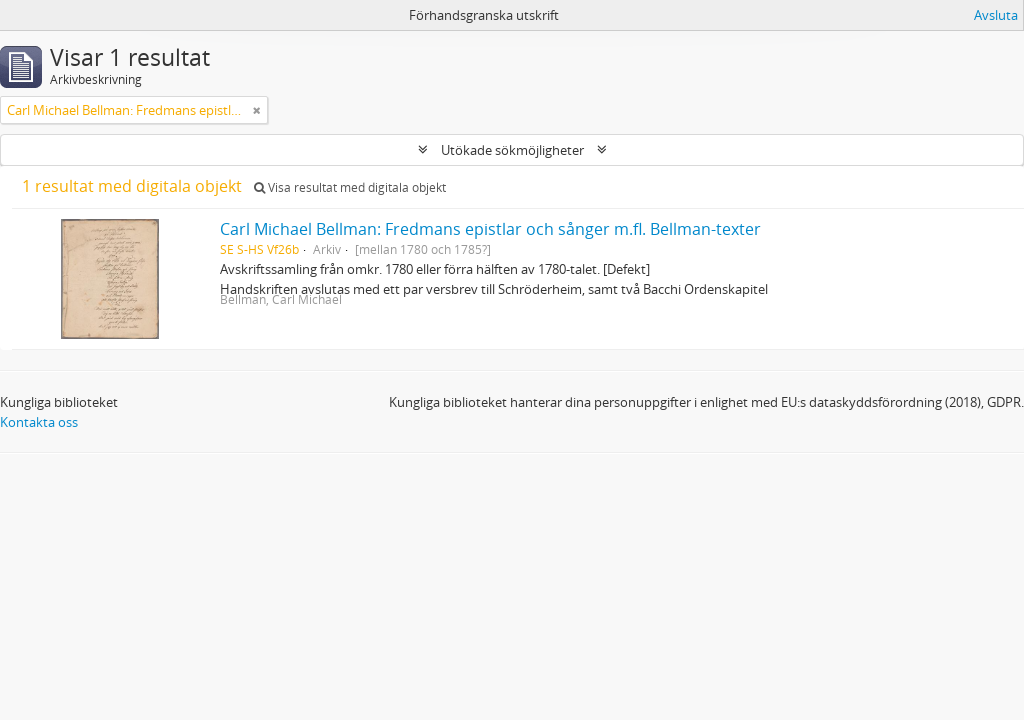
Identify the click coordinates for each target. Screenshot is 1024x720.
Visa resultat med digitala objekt (350, 187)
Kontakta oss (39, 422)
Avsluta (996, 15)
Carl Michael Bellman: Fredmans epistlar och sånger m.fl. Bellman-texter (490, 229)
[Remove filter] (257, 110)
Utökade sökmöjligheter (512, 150)
